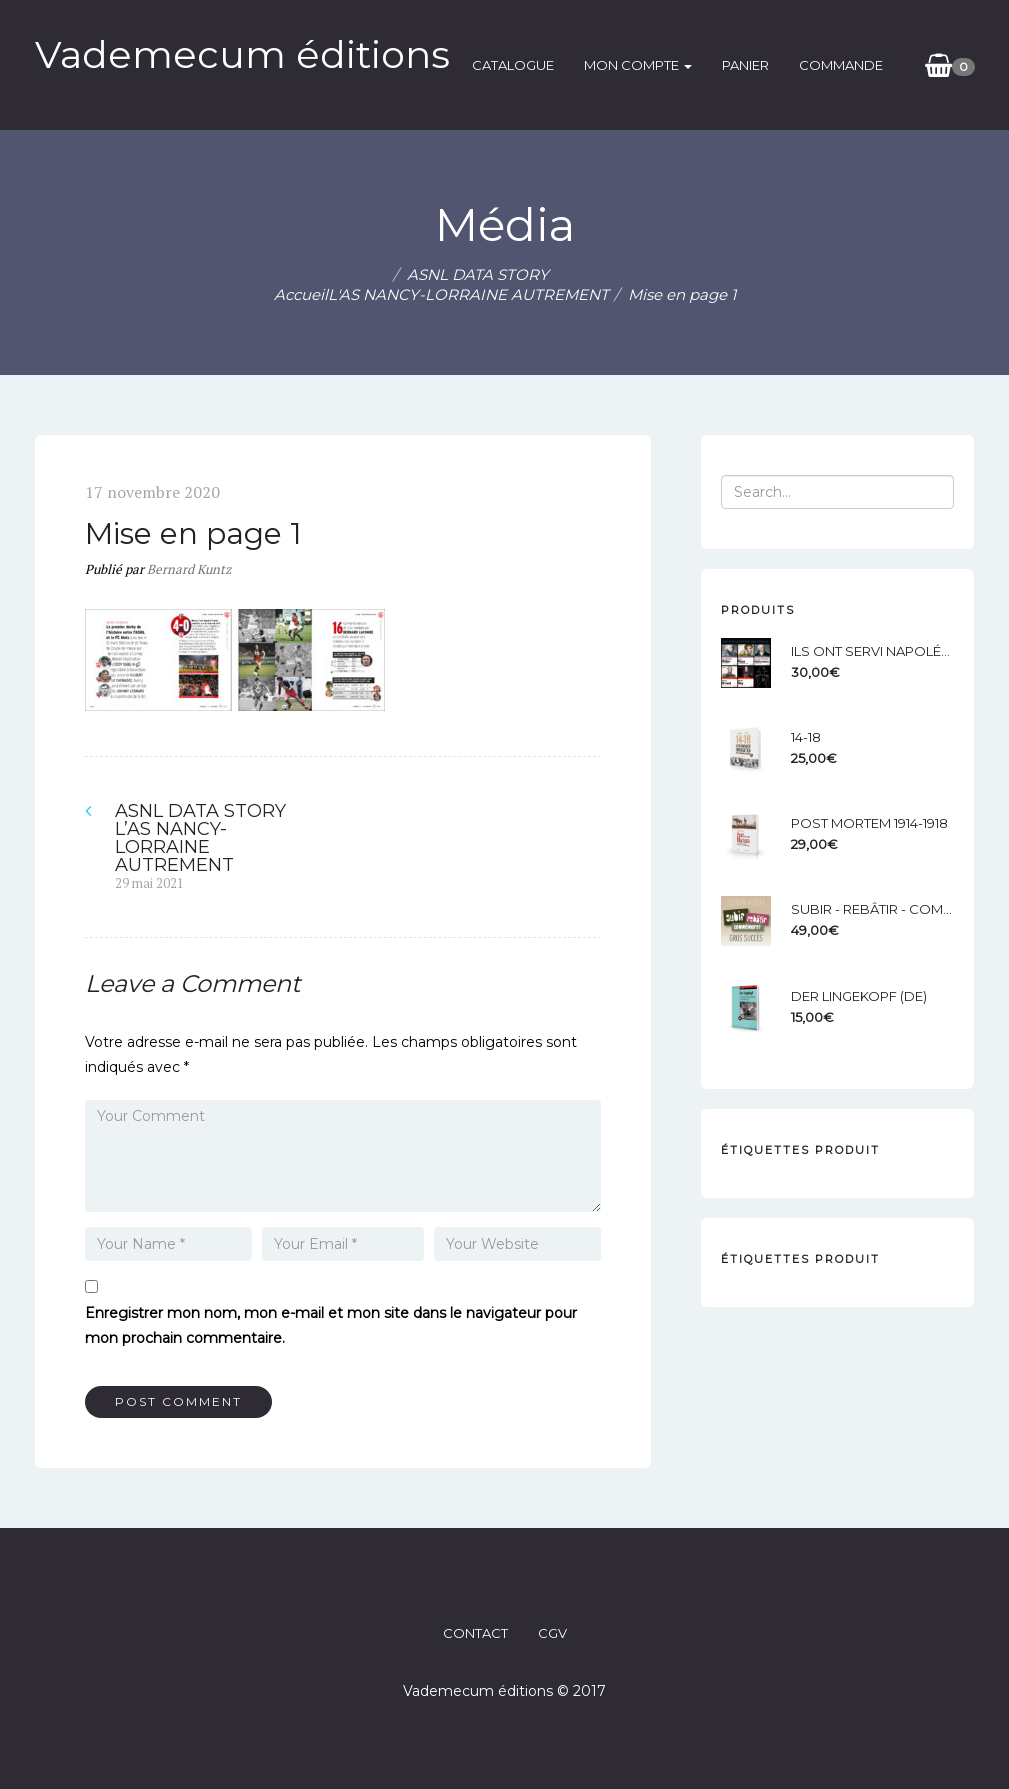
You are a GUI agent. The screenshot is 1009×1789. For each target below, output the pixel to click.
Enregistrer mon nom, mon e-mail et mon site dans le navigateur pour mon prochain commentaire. (331, 1325)
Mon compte (638, 65)
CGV (552, 1633)
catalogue (513, 65)
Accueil (301, 294)
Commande (841, 65)
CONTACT (475, 1633)
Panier (745, 65)
